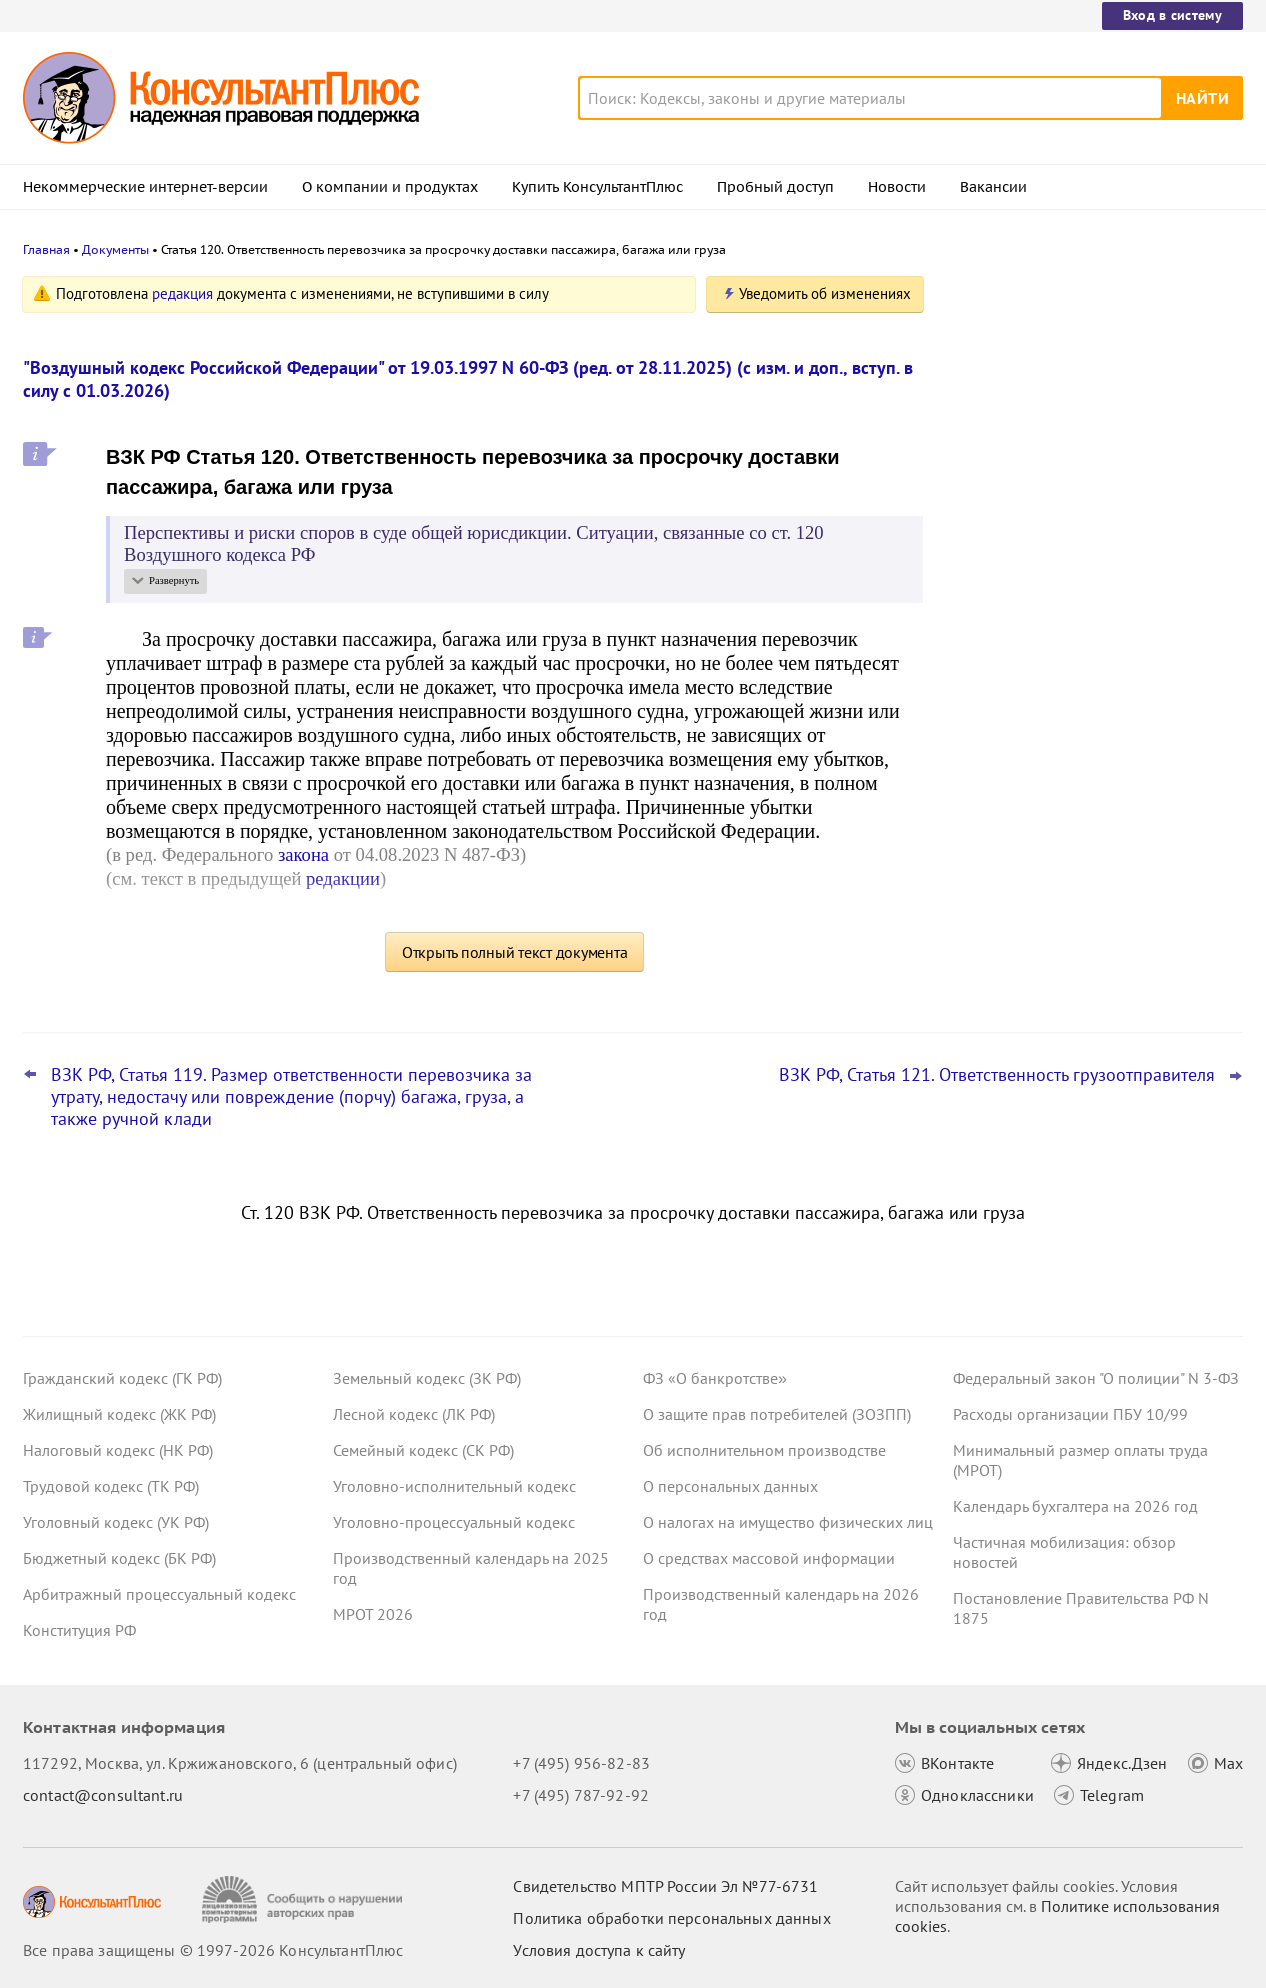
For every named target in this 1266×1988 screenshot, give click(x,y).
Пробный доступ (775, 187)
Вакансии (993, 187)
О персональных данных (730, 1486)
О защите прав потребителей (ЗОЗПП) (777, 1414)
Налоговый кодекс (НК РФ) (118, 1450)
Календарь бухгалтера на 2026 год (1075, 1506)
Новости (897, 187)
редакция (182, 293)
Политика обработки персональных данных (671, 1918)
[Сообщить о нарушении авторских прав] (304, 1899)
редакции (343, 878)
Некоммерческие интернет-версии (145, 187)
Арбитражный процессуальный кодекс (159, 1594)
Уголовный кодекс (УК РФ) (116, 1522)
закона (303, 854)
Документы (115, 249)
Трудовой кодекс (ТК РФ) (111, 1486)
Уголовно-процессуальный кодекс (454, 1522)
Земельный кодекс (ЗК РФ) (427, 1378)
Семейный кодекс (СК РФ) (423, 1450)
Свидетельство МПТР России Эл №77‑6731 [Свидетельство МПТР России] (665, 1886)
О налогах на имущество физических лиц (788, 1522)
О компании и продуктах (390, 187)
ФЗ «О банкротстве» (715, 1378)
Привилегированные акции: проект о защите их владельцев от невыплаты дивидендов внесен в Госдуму (1087, 500)
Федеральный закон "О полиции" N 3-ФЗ (1096, 1378)
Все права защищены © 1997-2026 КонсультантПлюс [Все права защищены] (213, 1950)
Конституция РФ (79, 1630)
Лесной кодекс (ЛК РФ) (414, 1414)
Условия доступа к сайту (599, 1950)
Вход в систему (1172, 15)
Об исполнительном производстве (764, 1450)
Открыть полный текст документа (515, 952)
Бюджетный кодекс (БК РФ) (119, 1558)
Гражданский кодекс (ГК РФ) (122, 1378)
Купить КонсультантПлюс (597, 187)
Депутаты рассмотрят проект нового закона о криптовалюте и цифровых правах (1086, 392)
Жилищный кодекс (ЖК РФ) (119, 1414)
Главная (46, 249)
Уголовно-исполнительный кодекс (454, 1486)
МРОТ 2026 (373, 1614)
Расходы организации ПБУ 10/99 (1070, 1414)
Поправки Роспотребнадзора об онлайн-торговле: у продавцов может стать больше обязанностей (1088, 718)
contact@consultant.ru (103, 1795)
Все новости (1005, 783)
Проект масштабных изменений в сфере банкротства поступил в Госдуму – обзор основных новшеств (1094, 610)
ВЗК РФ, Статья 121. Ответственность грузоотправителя (997, 1075)
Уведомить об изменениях (825, 293)
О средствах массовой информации (769, 1558)
